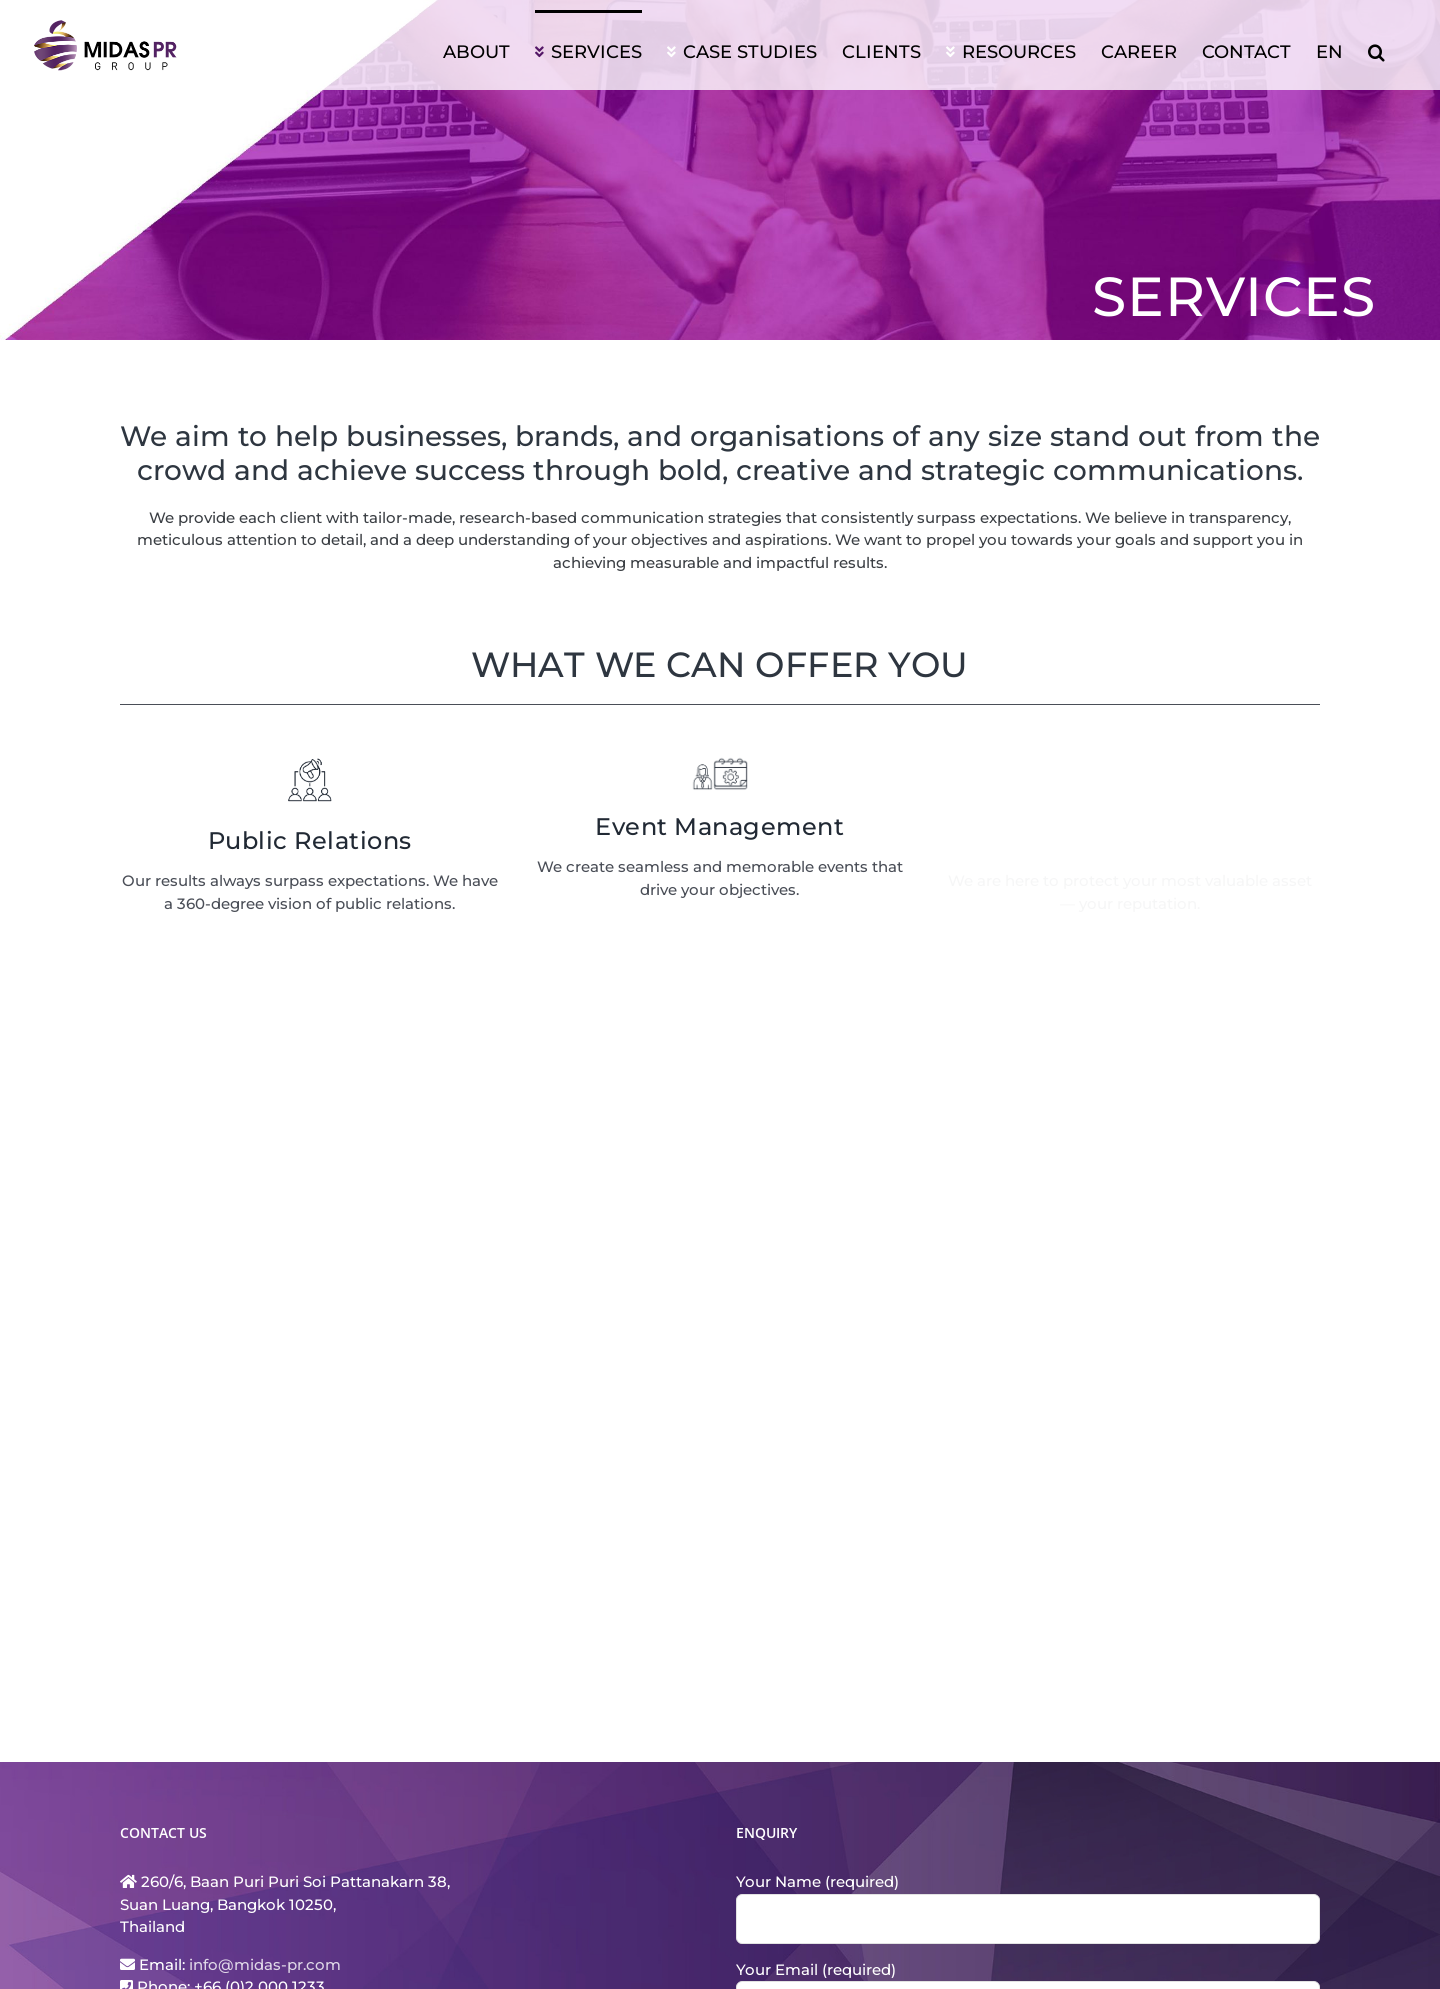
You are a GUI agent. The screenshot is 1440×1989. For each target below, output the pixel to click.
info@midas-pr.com (265, 1964)
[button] (1376, 50)
